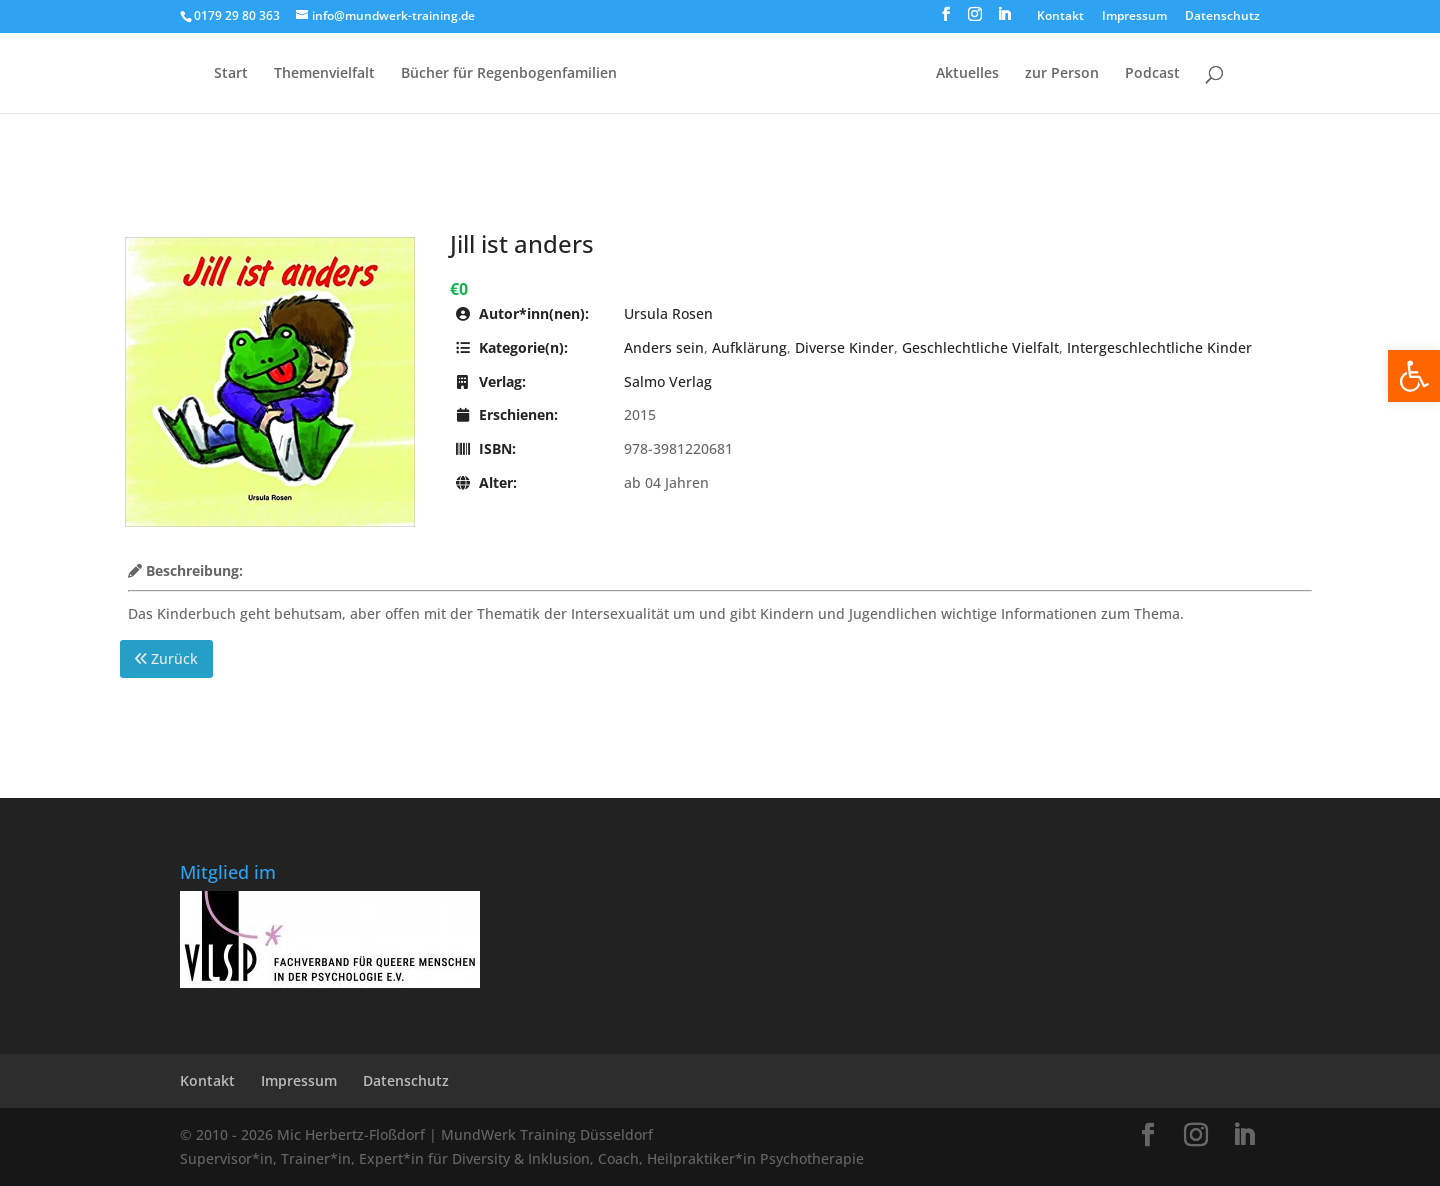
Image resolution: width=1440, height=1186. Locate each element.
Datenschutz (1222, 17)
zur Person (1062, 74)
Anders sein (664, 347)
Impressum (1134, 17)
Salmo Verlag (668, 381)
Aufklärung (749, 347)
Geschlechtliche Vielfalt (980, 347)
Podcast (1152, 74)
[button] (1414, 376)
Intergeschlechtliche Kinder (1159, 347)
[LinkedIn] (1004, 20)
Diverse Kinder (844, 347)
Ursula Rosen (668, 313)
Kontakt (1060, 17)
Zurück (166, 658)
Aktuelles (967, 74)
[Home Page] (775, 89)
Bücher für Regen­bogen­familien (509, 74)
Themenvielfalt (324, 74)
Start (231, 74)
